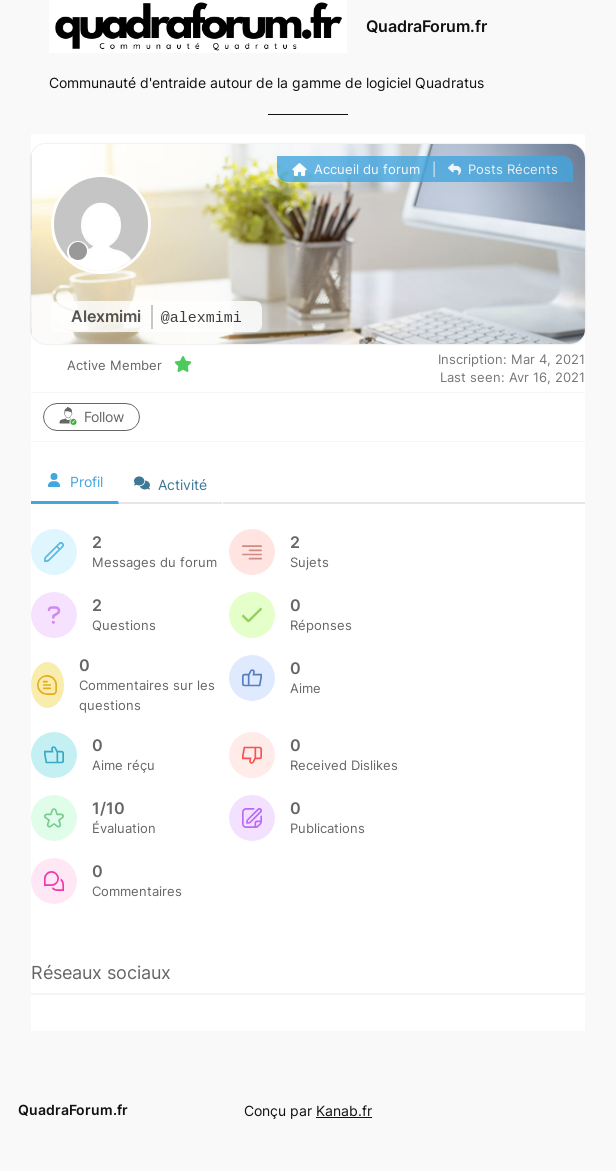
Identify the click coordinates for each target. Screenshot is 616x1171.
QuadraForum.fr (426, 26)
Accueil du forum (356, 169)
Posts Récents (503, 169)
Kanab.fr (344, 1110)
